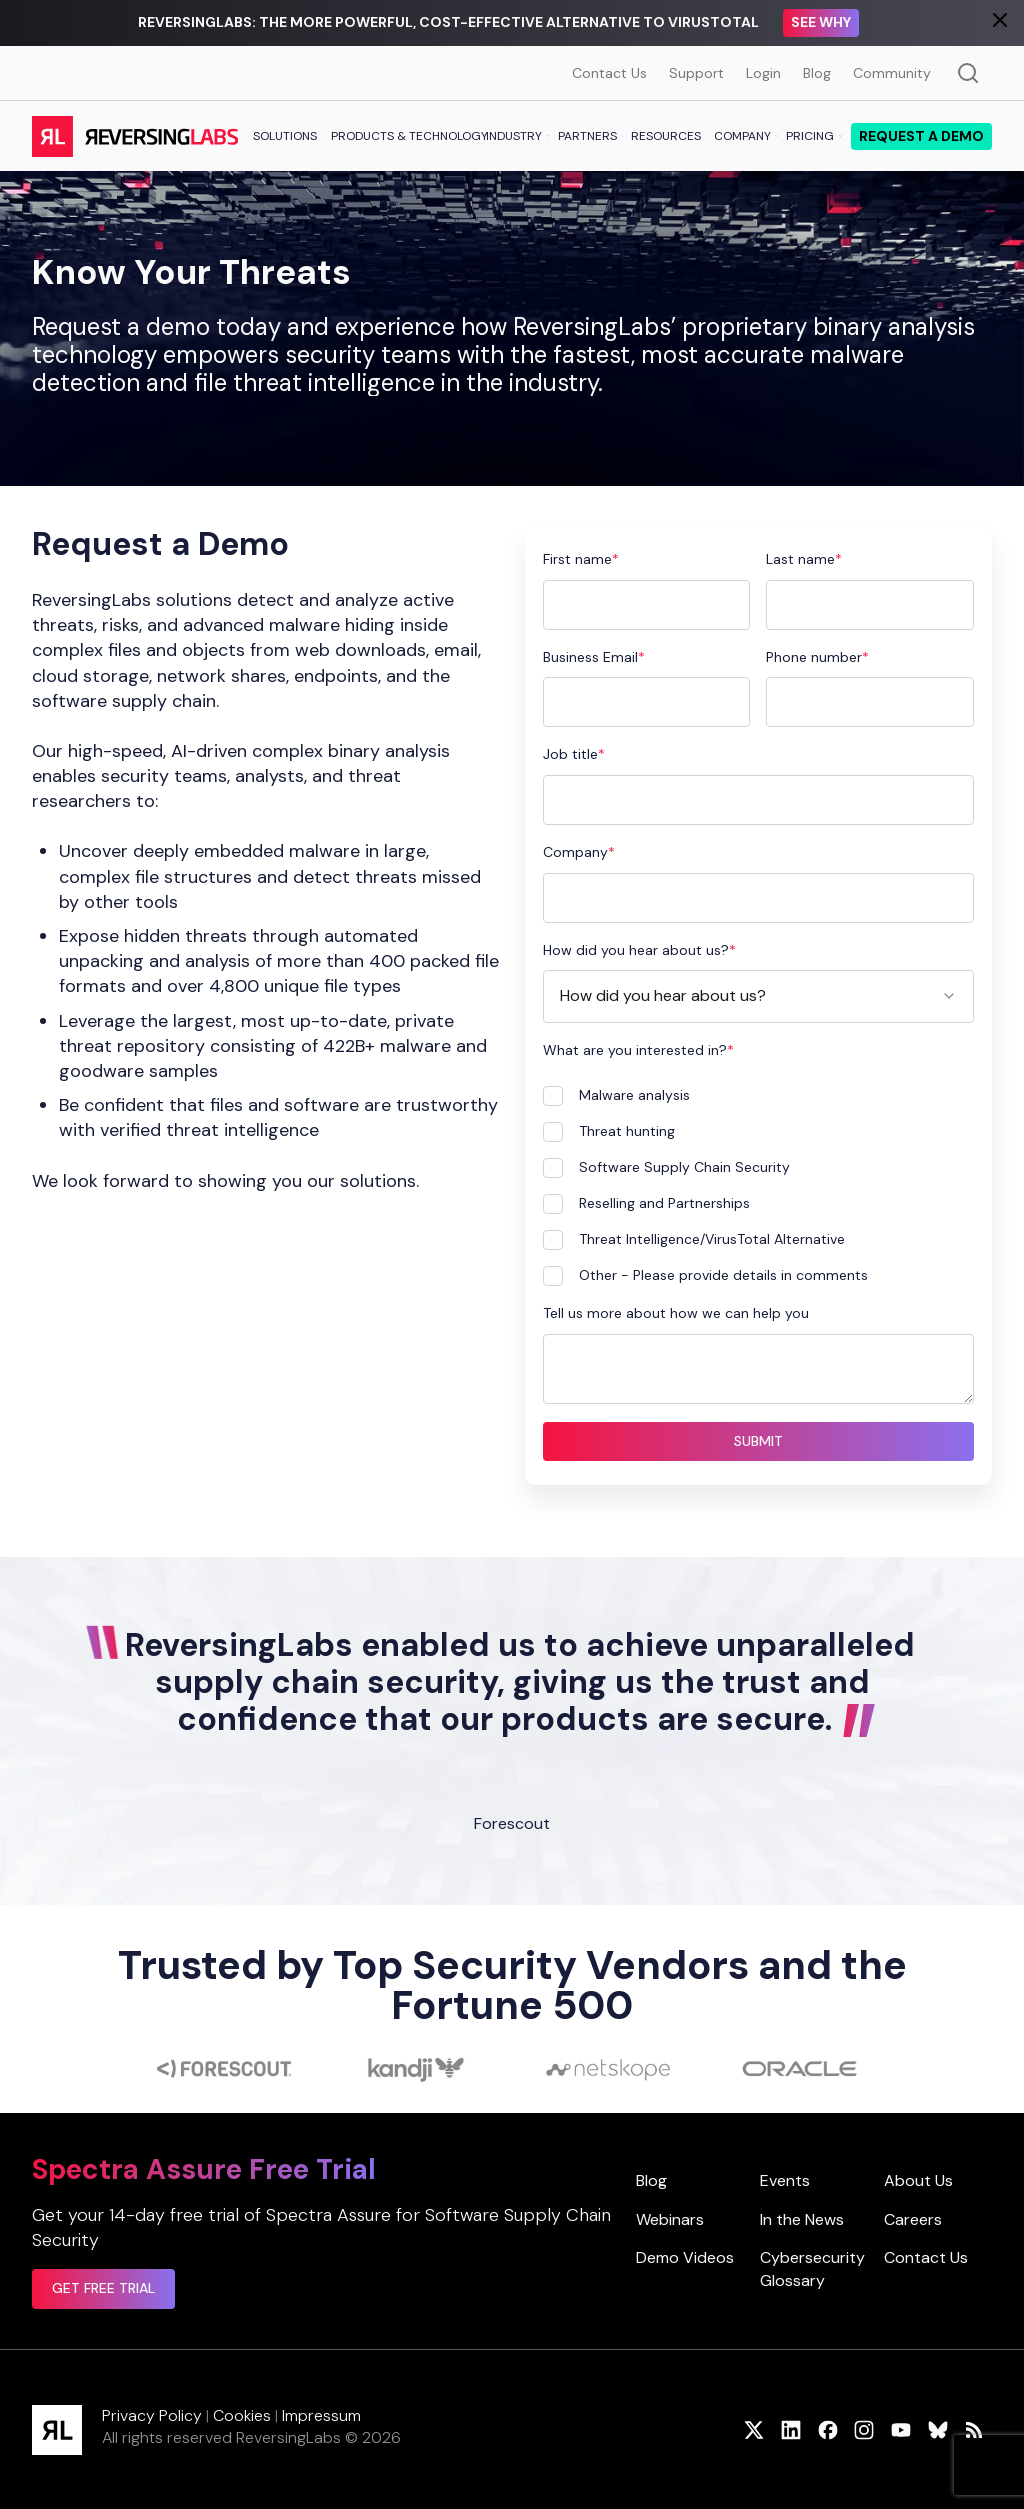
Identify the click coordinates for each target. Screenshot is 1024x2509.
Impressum (321, 2415)
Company (575, 852)
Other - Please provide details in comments (723, 1275)
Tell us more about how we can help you (676, 1313)
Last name (800, 559)
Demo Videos (685, 2257)
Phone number (814, 657)
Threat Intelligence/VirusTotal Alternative (712, 1239)
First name (577, 559)
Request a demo (921, 136)
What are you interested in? (635, 1050)
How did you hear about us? (636, 950)
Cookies (242, 2415)
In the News (802, 2219)
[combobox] (759, 996)
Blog (817, 73)
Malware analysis (634, 1095)
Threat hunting (627, 1131)
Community (892, 73)
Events (785, 2180)
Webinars (670, 2219)
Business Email (590, 657)
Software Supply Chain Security (684, 1167)
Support (696, 73)
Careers (913, 2219)
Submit (758, 1441)
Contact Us (609, 73)
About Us (918, 2180)
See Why (821, 22)
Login (763, 73)
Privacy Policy (152, 2415)
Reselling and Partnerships (664, 1203)
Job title (570, 754)
